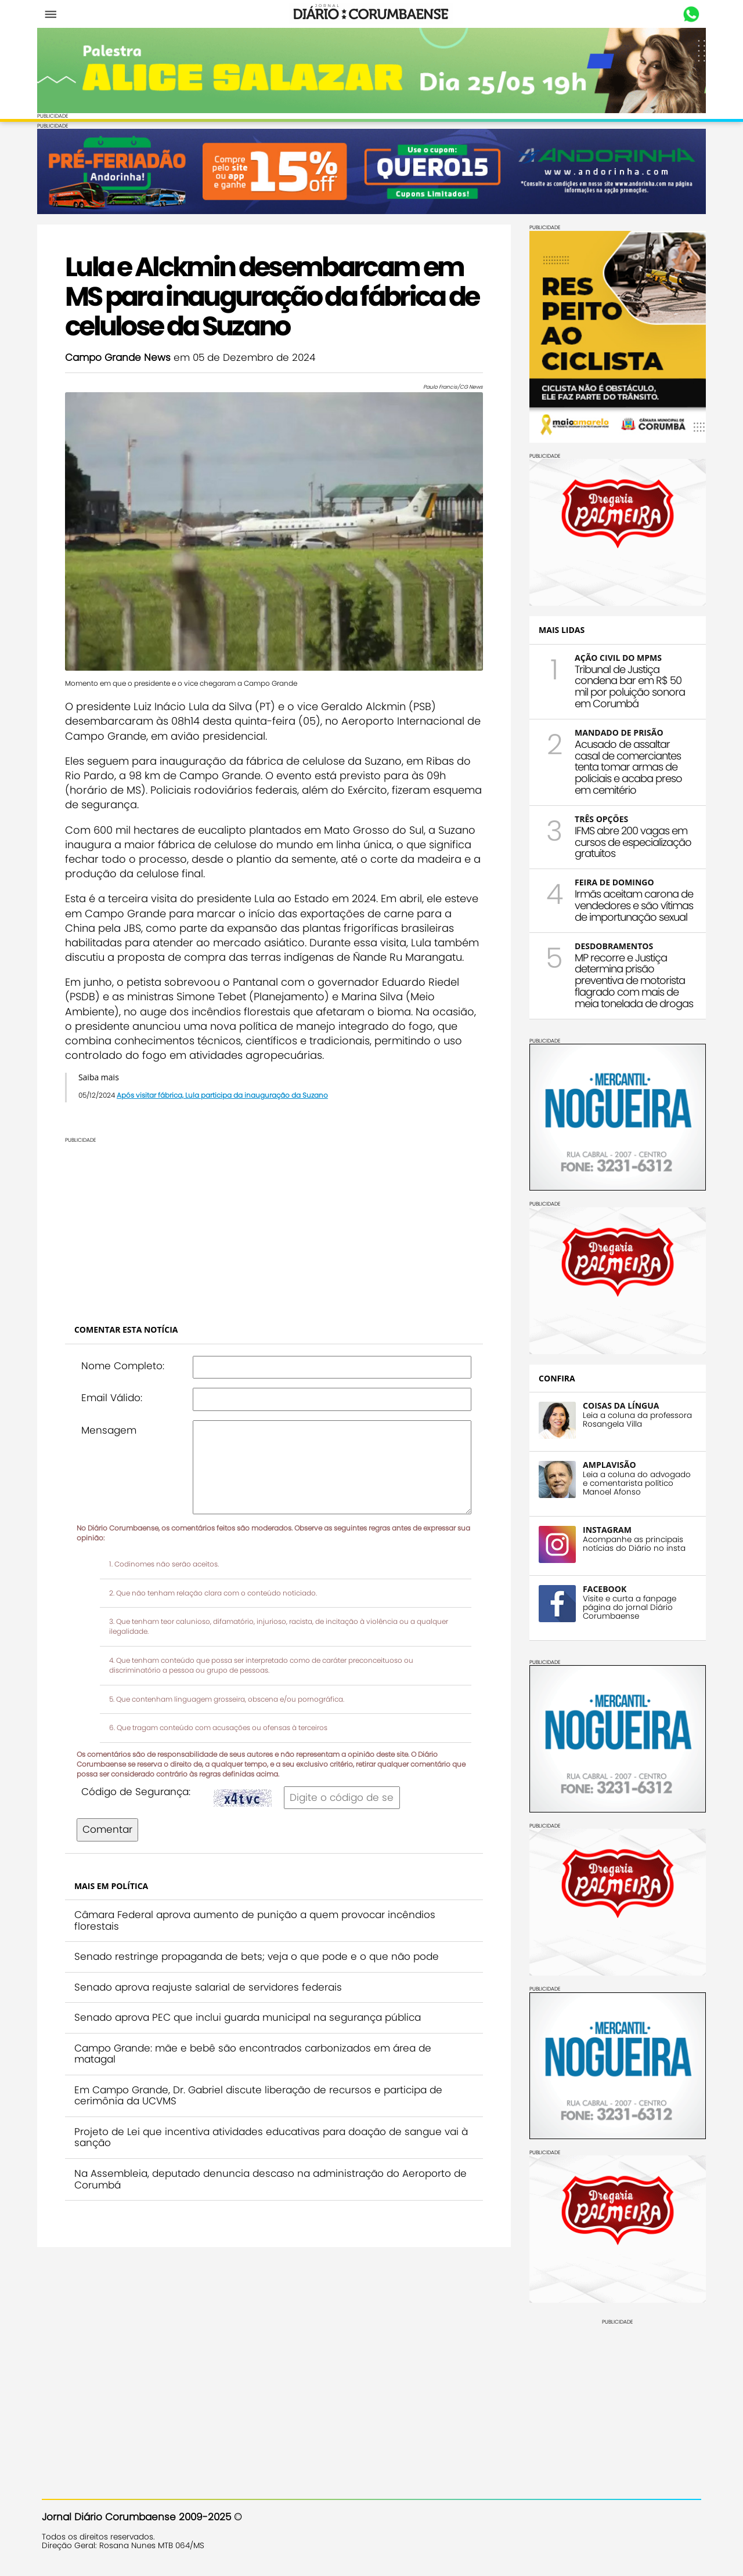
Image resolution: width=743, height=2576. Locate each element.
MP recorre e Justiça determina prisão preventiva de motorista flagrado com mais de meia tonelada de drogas (629, 979)
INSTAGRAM (602, 1528)
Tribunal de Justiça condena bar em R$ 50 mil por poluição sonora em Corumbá (625, 685)
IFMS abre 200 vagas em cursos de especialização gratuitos (628, 841)
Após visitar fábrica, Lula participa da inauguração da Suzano (227, 1102)
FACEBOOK (600, 1587)
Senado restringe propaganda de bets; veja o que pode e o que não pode (261, 1963)
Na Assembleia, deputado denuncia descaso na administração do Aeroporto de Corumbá (267, 2186)
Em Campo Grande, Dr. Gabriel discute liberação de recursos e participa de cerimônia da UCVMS (263, 2102)
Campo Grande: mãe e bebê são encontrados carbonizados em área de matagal (257, 2061)
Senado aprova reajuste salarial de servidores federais (213, 1994)
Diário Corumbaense (372, 13)
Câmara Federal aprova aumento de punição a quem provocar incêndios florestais (259, 1927)
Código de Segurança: (140, 1799)
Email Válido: (116, 1405)
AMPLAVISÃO (604, 1463)
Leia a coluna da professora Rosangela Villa (632, 1418)
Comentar (112, 1836)
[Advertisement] (274, 1231)
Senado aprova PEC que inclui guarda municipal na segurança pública (252, 2025)
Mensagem (113, 1437)
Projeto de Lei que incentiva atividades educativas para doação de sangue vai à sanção (271, 2144)
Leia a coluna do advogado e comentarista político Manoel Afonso (632, 1482)
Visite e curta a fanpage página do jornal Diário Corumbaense (625, 1606)
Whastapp (686, 14)
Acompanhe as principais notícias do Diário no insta (629, 1543)
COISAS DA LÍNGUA (616, 1404)
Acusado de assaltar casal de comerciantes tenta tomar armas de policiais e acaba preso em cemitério (623, 766)
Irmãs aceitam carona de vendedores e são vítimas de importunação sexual (629, 904)
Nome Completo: (127, 1373)
